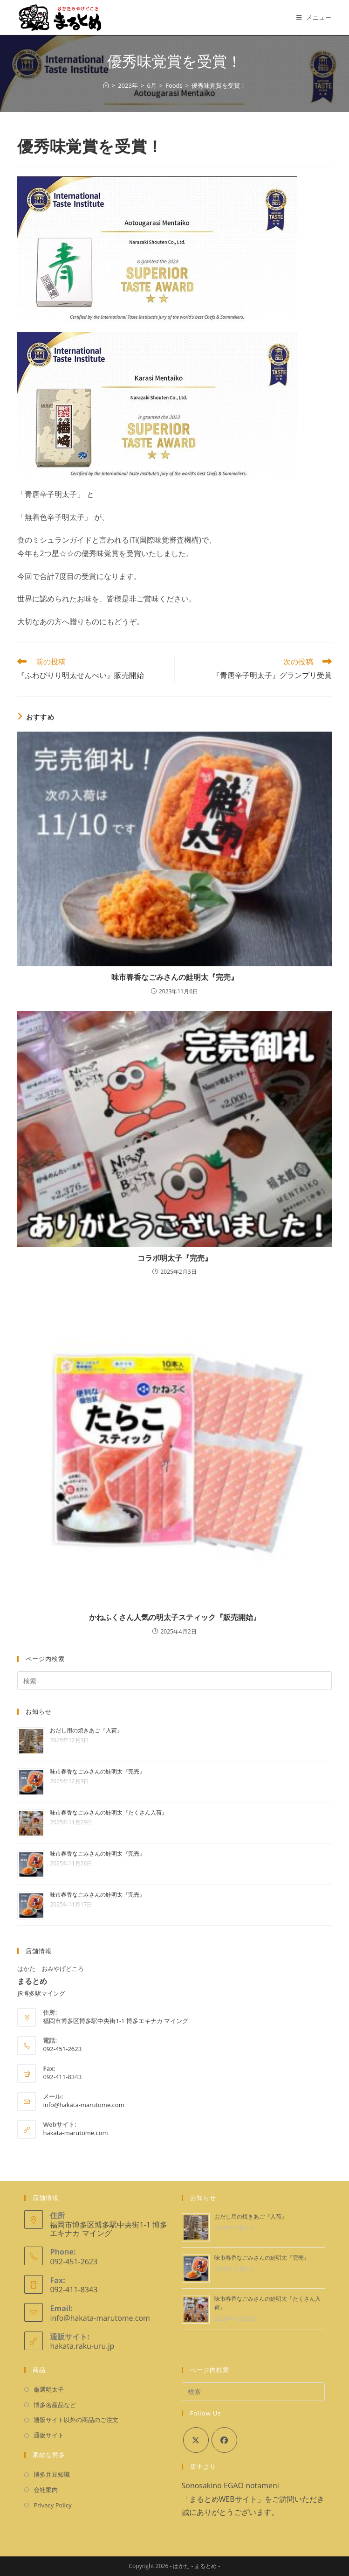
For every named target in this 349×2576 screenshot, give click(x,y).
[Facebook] (224, 2440)
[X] (196, 2440)
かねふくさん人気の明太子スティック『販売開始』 (174, 1617)
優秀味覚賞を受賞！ (219, 85)
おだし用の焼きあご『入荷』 (86, 1730)
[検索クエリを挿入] (174, 1680)
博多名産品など (55, 2405)
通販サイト (49, 2435)
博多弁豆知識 (52, 2474)
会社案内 (46, 2489)
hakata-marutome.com (75, 2133)
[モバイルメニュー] (314, 17)
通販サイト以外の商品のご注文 (76, 2419)
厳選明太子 (49, 2389)
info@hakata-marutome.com (83, 2105)
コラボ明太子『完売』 (174, 1258)
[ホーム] (106, 85)
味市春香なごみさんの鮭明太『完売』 (174, 977)
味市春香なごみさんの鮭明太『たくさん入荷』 (108, 1812)
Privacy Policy (52, 2505)
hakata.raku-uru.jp (82, 2346)
